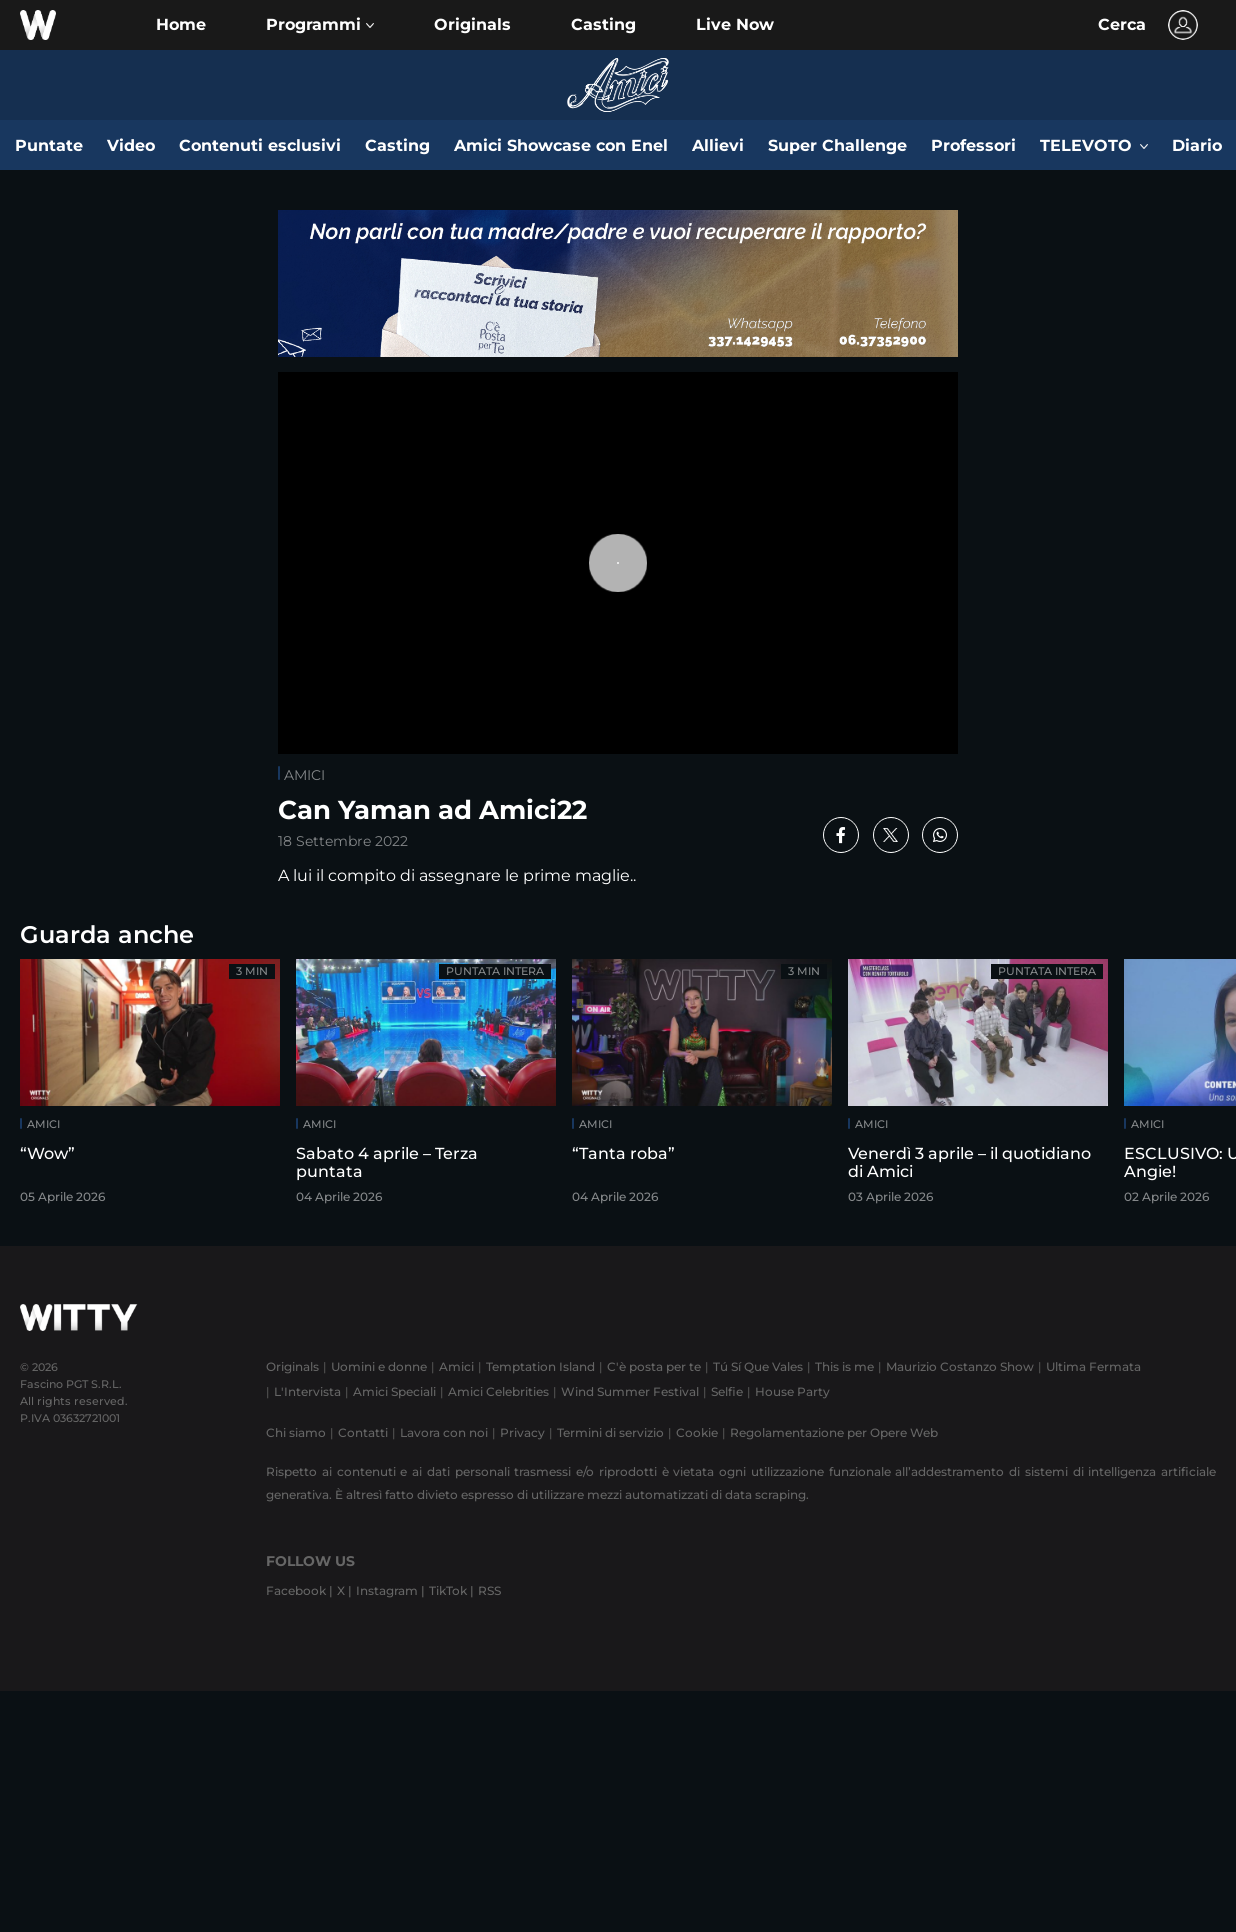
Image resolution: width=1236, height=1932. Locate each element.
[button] (320, 25)
